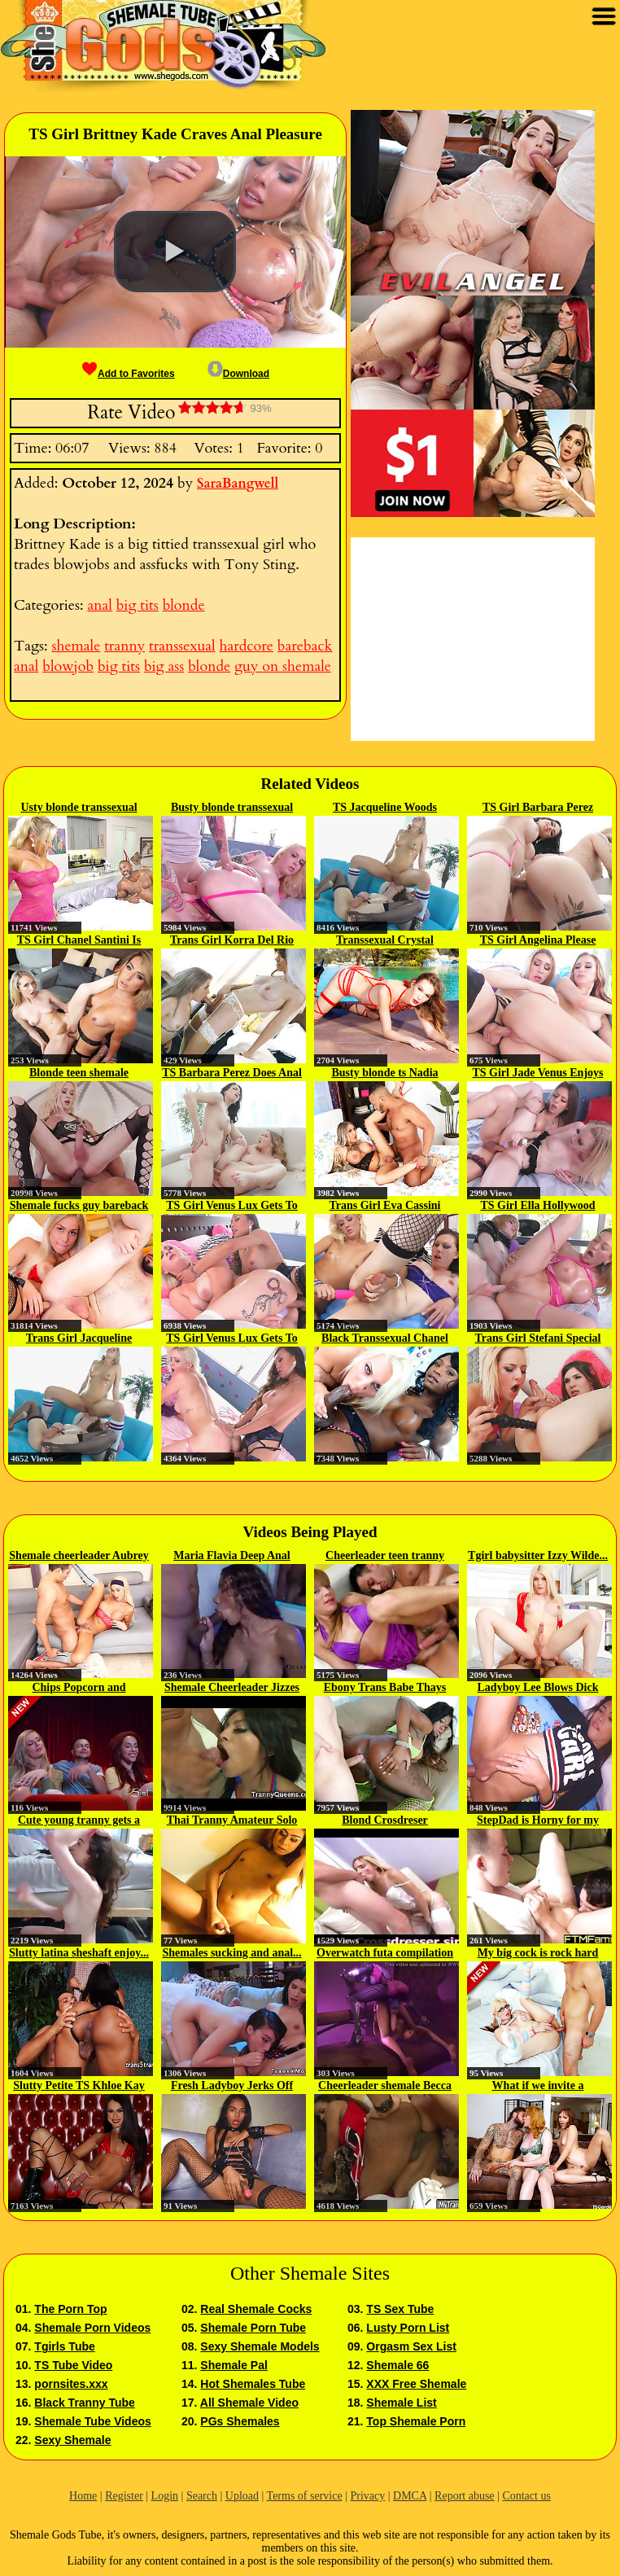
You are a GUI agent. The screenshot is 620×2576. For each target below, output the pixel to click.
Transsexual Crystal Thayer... (385, 941)
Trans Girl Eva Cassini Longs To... (384, 1206)
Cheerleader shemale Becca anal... (385, 2086)
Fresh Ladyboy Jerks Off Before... (232, 2086)
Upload (242, 2496)
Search (201, 2496)
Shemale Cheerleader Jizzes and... (231, 1688)
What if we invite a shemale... (538, 2086)
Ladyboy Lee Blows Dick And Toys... (538, 1688)
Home (83, 2496)
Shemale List (401, 2402)
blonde (184, 605)
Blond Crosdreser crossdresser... (385, 1821)
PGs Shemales (239, 2421)
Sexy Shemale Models (259, 2346)
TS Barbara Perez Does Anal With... (232, 1074)
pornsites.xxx (70, 2383)
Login (164, 2496)
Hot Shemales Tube (252, 2383)
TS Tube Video (73, 2365)
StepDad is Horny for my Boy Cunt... (538, 1821)
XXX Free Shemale (416, 2383)
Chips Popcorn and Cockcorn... (78, 1688)
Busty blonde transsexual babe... (232, 808)
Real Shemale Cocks (256, 2308)
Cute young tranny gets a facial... (79, 1821)
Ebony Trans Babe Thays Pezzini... (385, 1688)
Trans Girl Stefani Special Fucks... (538, 1339)
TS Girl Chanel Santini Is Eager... (79, 941)
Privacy (367, 2496)
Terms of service (305, 2496)
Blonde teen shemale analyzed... (79, 1074)
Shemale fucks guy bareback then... (79, 1206)
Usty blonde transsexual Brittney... (78, 808)
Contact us (526, 2496)
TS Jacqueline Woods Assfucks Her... (385, 808)
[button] (175, 251)
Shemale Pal (234, 2365)
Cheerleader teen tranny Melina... (384, 1556)
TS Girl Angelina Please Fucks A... (538, 941)
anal (99, 605)
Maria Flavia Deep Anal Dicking (231, 1556)
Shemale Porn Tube (253, 2327)
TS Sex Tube (400, 2308)
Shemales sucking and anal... (231, 1953)
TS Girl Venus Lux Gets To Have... (231, 1206)
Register (124, 2496)
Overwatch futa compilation (385, 1953)
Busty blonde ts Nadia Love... (384, 1074)
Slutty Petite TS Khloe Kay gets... (79, 2086)
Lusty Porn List (407, 2327)
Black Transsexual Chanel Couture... (384, 1339)
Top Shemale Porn (415, 2421)
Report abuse (464, 2496)
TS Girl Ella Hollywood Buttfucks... (537, 1206)
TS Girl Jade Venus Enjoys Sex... (537, 1074)
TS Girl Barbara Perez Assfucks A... (537, 808)
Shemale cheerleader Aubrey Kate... (78, 1556)
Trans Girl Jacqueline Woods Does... (79, 1339)
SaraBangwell (237, 484)
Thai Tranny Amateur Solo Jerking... (232, 1821)
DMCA (409, 2496)
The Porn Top (70, 2308)
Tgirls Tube (64, 2346)
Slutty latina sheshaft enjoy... (79, 1953)
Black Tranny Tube (84, 2402)
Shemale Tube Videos (92, 2421)
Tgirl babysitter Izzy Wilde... (538, 1555)
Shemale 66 (397, 2365)
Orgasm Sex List (411, 2346)
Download (238, 373)
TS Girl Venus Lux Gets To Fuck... (231, 1339)
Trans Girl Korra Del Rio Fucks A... (232, 941)
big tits (137, 605)
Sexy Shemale (72, 2440)
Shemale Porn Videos (92, 2327)
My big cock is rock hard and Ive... (538, 1954)
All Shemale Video (249, 2402)
